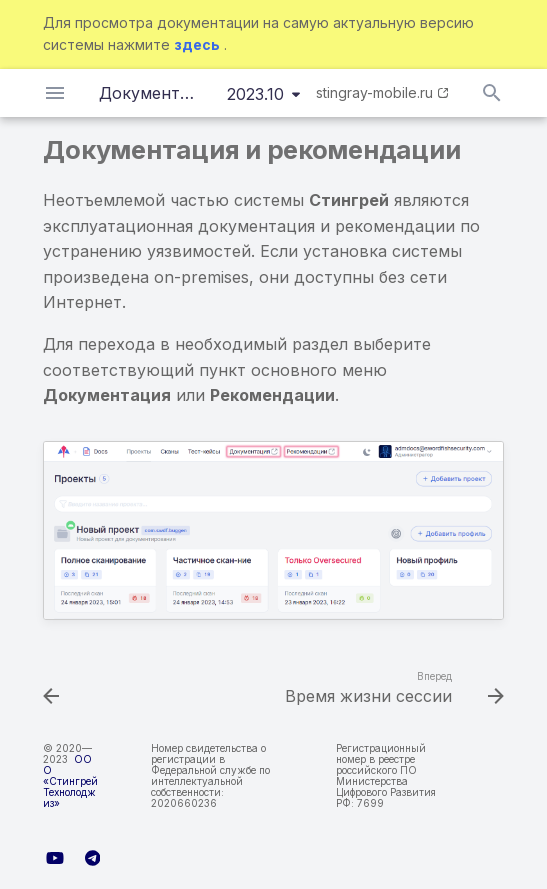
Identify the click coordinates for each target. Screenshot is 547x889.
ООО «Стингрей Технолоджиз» (70, 781)
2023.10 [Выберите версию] (255, 94)
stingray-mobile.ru (374, 92)
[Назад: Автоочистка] (52, 690)
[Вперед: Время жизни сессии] (391, 690)
